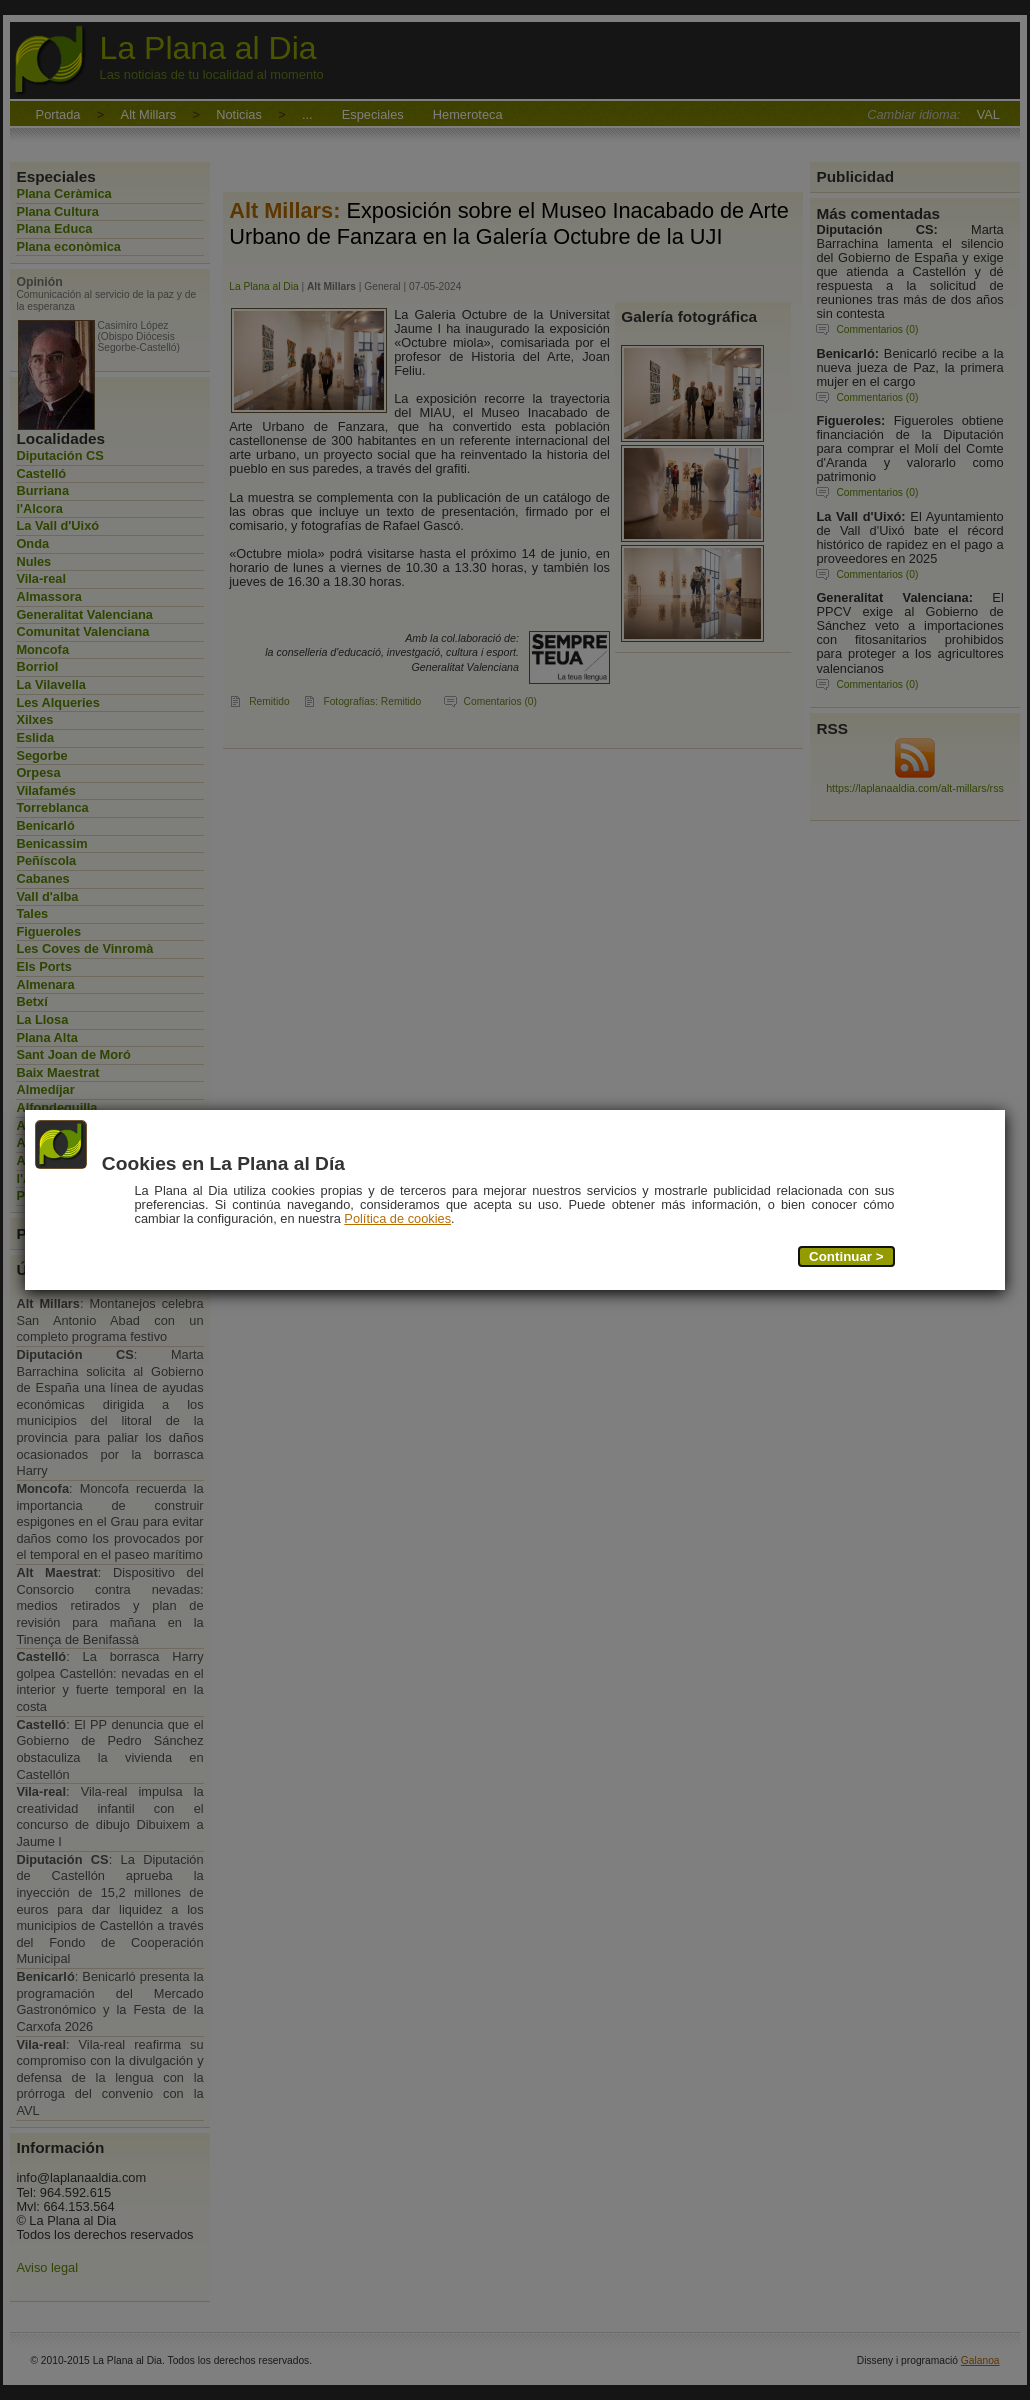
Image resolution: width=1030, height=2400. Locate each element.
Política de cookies (398, 1219)
